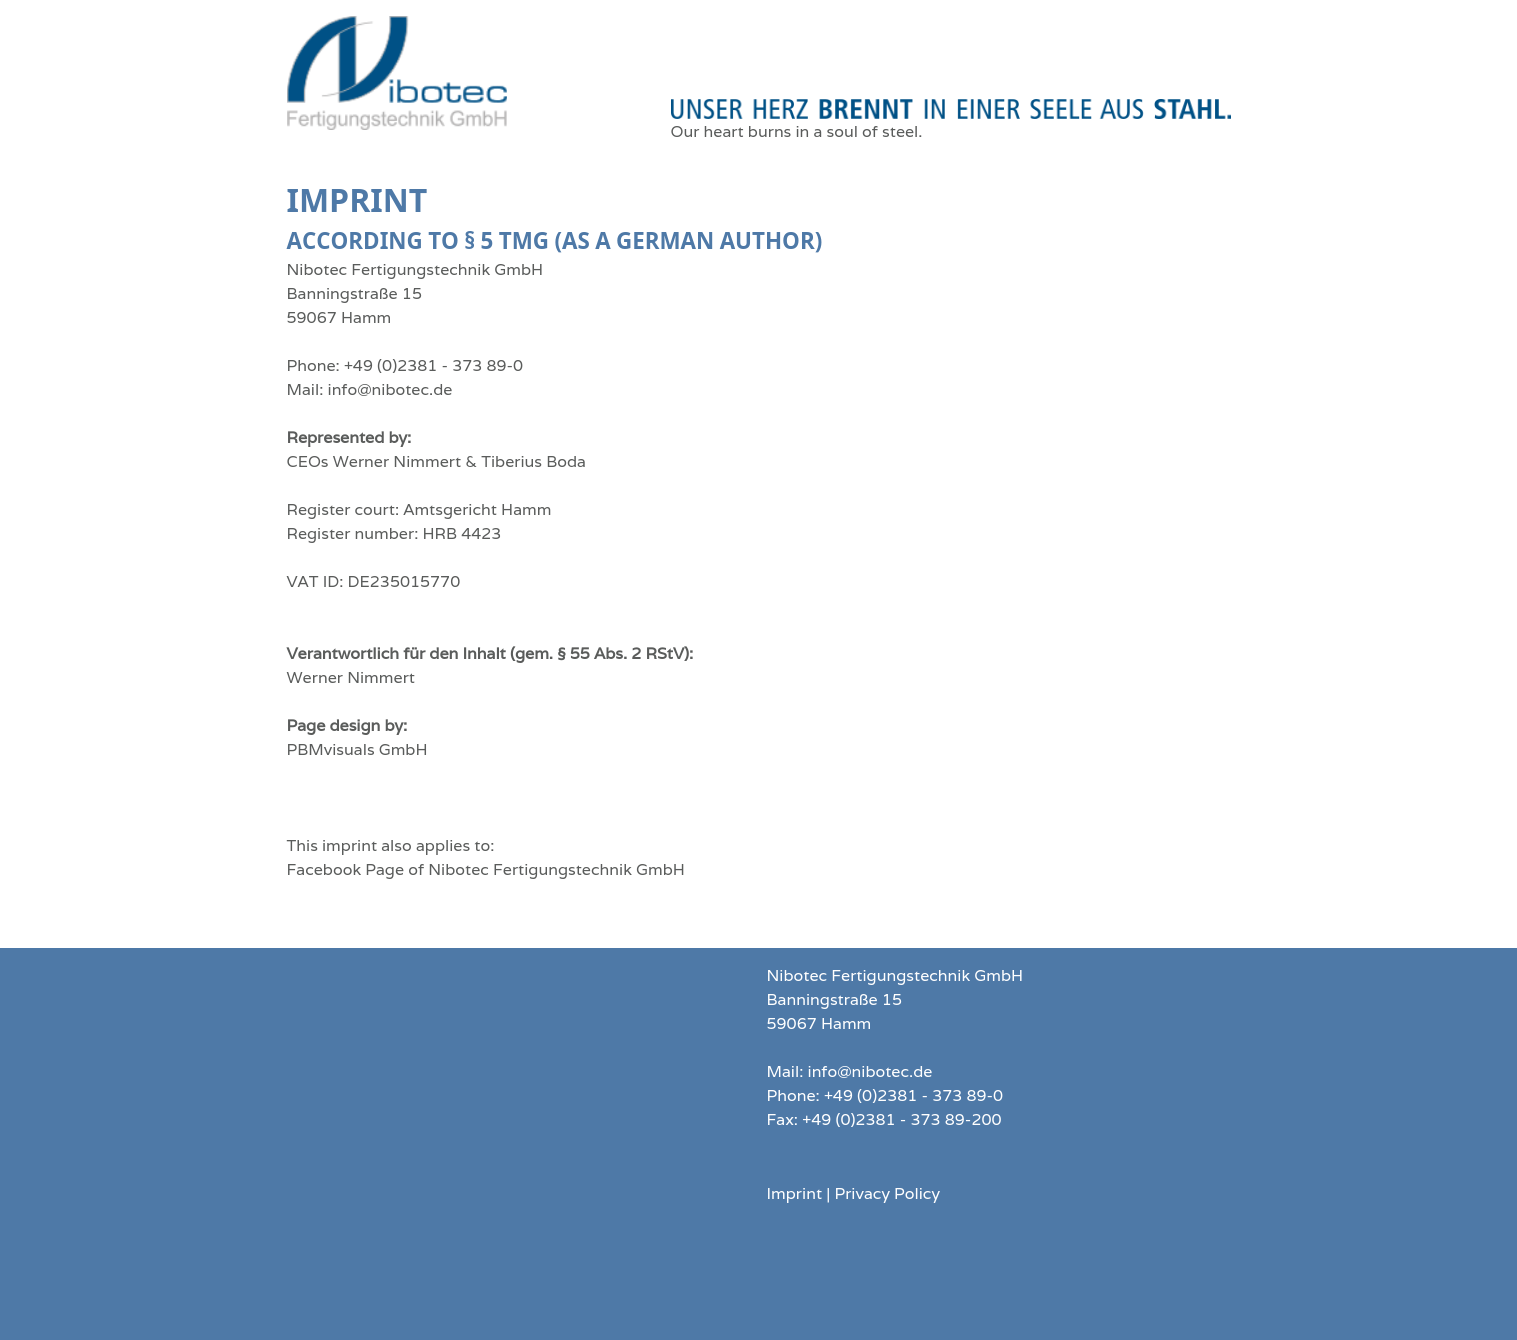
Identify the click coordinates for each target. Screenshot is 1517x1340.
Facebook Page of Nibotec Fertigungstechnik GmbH (486, 869)
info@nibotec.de (390, 389)
